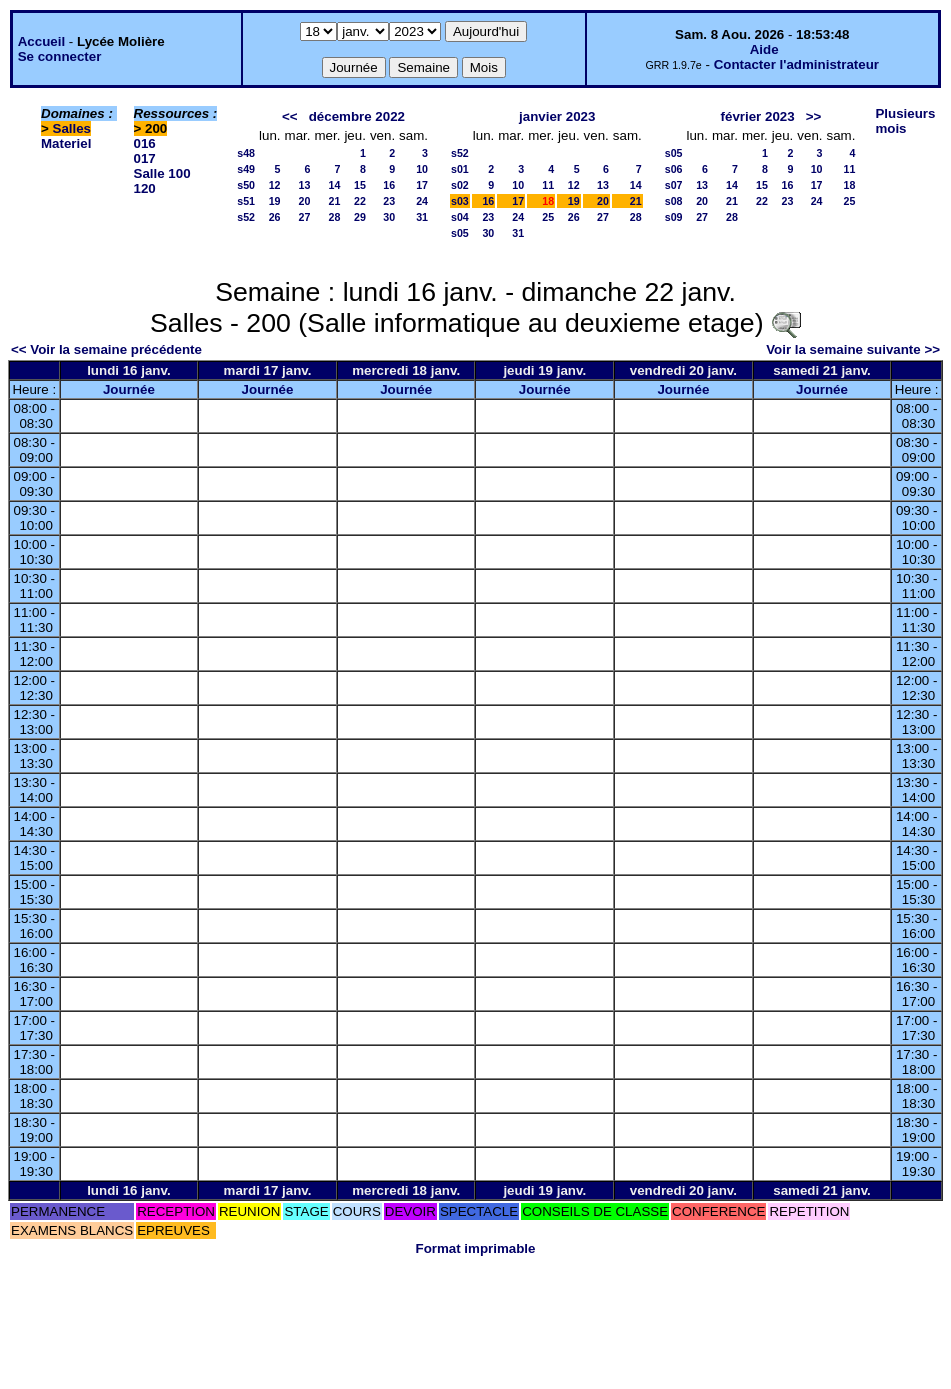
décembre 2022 (357, 116)
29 (360, 217)
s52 (246, 217)
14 (335, 185)
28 (335, 217)
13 (305, 185)
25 (548, 217)
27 (305, 217)
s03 (460, 201)
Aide (764, 49)
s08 (674, 201)
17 (422, 185)
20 (305, 201)
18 (850, 185)
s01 (460, 169)
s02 (460, 185)
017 (145, 158)
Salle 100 (162, 173)
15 (360, 185)
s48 (246, 153)
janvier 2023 (557, 116)
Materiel (66, 143)
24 (422, 201)
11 (548, 185)
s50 (246, 185)
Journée (129, 389)
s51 (246, 201)
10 (422, 169)
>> (814, 116)
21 (335, 201)
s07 (674, 185)
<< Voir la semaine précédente (106, 349)
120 (145, 188)
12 (275, 185)
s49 (246, 169)
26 (275, 217)
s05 (460, 233)
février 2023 (758, 116)
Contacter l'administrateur (796, 64)
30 (389, 217)
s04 (460, 217)
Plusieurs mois (905, 121)
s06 (674, 169)
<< (290, 116)
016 (145, 143)
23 (389, 201)
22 (360, 201)
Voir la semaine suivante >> (853, 349)
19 (275, 201)
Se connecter (60, 56)
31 (422, 217)
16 (389, 185)
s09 (674, 217)
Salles (72, 128)
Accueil (41, 41)
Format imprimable (476, 1248)
